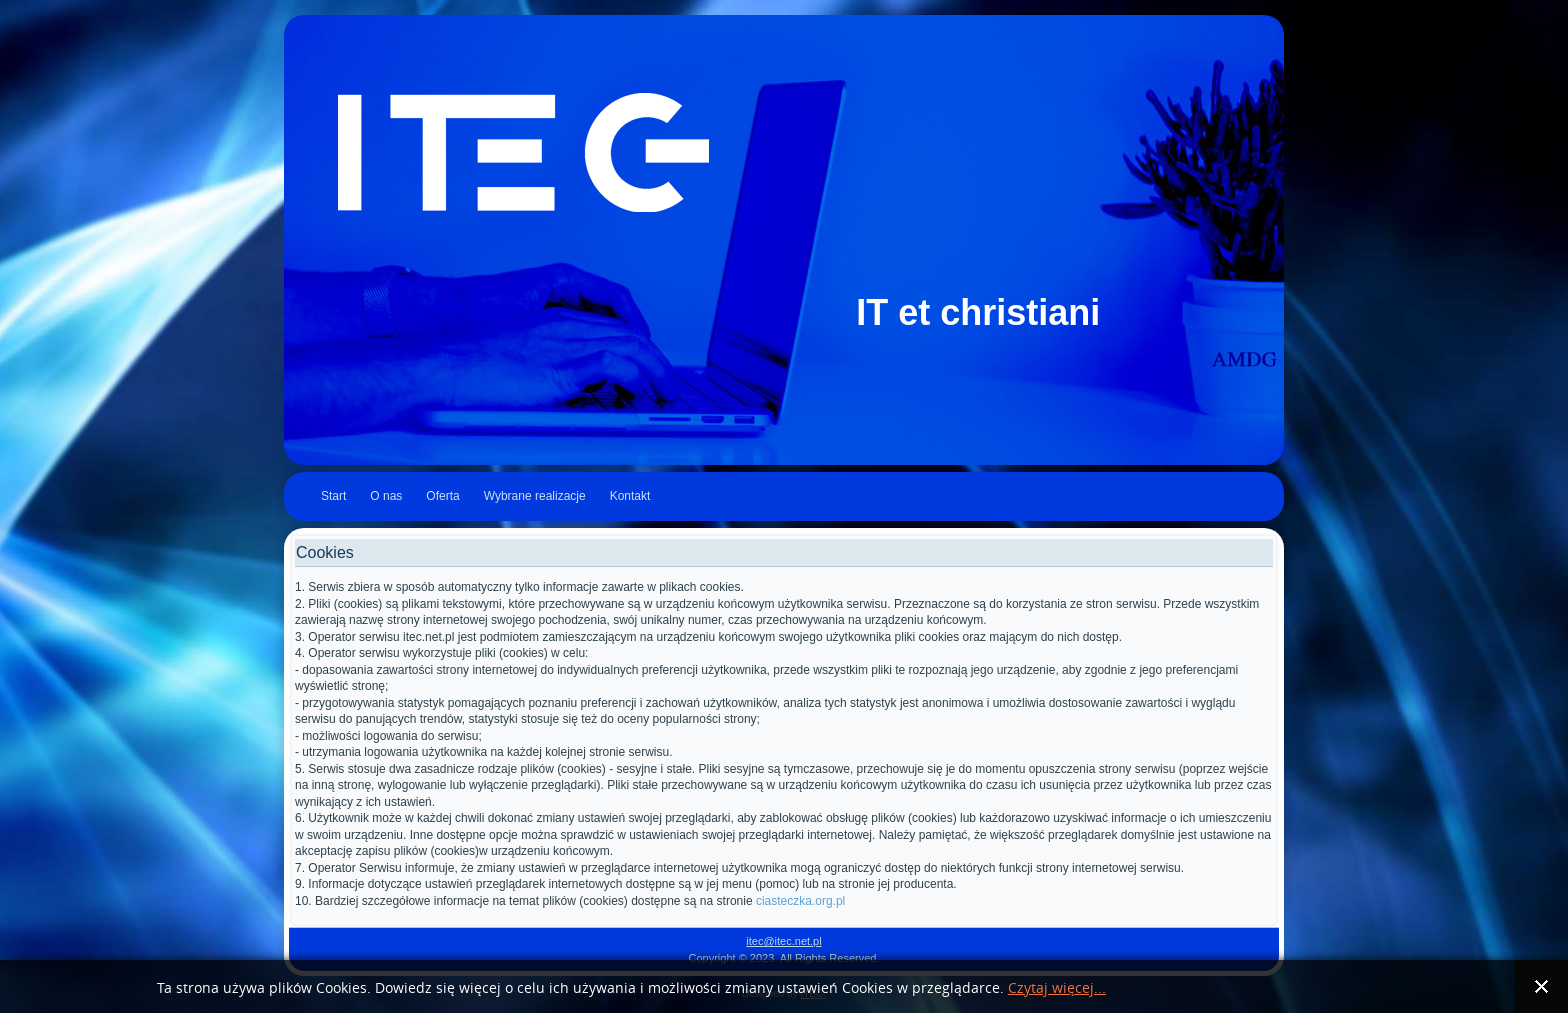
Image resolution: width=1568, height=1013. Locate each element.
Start (333, 496)
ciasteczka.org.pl (800, 901)
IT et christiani (978, 312)
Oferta (442, 496)
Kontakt (630, 496)
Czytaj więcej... (1057, 988)
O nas (386, 496)
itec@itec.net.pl (783, 941)
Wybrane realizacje (535, 496)
